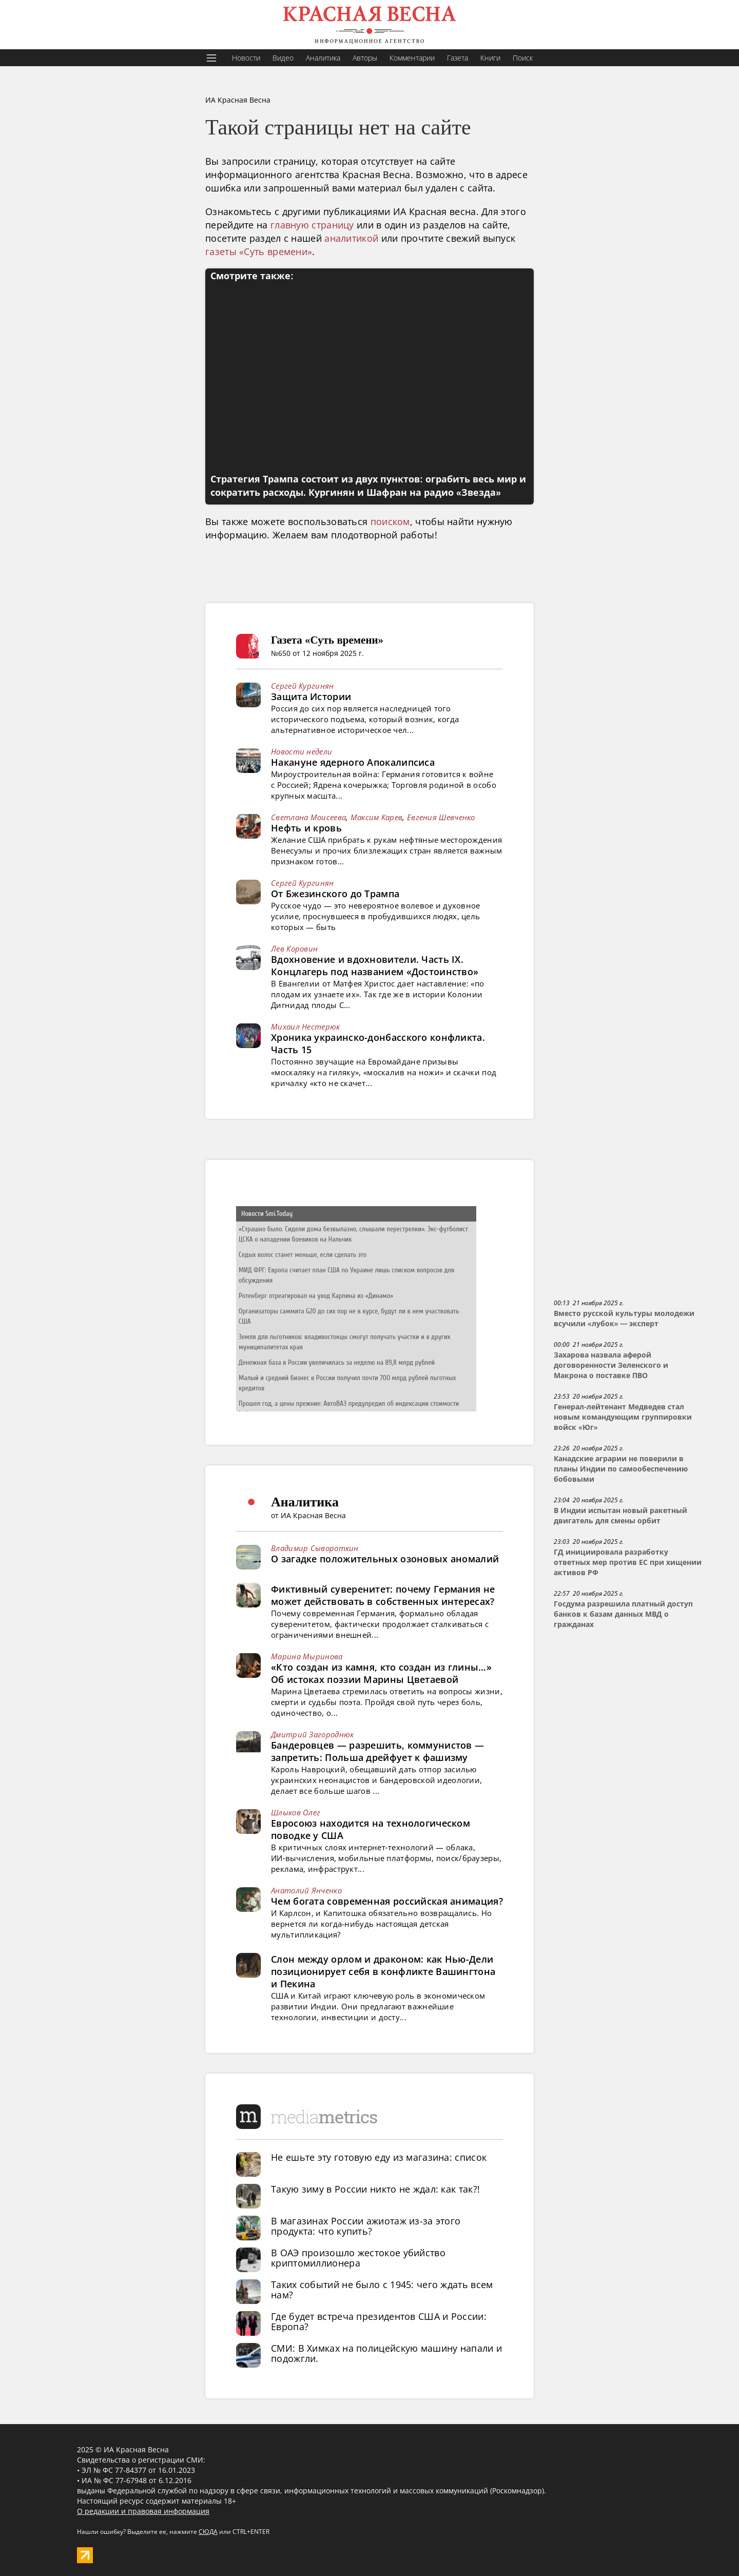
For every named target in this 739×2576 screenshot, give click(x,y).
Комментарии (412, 58)
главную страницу (312, 225)
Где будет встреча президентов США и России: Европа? (379, 2321)
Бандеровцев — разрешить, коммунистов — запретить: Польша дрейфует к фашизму (377, 1751)
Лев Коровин (294, 948)
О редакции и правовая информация (143, 2511)
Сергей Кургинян (302, 686)
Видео (283, 58)
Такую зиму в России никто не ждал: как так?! (375, 2189)
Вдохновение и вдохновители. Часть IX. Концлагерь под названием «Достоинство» (374, 965)
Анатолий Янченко (306, 1890)
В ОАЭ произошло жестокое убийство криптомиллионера (358, 2257)
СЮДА (208, 2531)
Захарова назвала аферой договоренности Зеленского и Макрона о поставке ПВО (611, 1365)
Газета (457, 58)
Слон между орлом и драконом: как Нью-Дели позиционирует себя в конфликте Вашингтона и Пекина (383, 1971)
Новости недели (301, 751)
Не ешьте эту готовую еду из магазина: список (379, 2157)
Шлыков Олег (295, 1812)
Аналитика (323, 58)
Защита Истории (311, 696)
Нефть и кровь (306, 828)
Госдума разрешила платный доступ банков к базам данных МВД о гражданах (623, 1614)
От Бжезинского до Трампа (335, 893)
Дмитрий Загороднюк (312, 1734)
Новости (246, 58)
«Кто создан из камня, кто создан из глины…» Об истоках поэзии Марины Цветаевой (381, 1673)
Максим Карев (377, 817)
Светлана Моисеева (308, 817)
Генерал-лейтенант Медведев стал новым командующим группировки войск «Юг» (623, 1417)
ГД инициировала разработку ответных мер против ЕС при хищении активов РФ (627, 1562)
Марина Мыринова (307, 1656)
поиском (390, 521)
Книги (490, 58)
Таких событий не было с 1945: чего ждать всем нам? (382, 2289)
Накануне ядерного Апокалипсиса (353, 762)
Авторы (365, 58)
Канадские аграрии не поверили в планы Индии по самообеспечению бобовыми (621, 1469)
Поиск (523, 58)
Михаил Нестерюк (305, 1026)
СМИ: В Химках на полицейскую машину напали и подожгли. (386, 2353)
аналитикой (351, 238)
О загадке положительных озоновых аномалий (385, 1559)
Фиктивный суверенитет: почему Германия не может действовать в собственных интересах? (383, 1595)
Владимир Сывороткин (315, 1548)
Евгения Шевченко (441, 817)
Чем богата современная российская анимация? (387, 1901)
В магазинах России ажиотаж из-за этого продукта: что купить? (365, 2226)
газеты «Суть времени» (258, 251)
